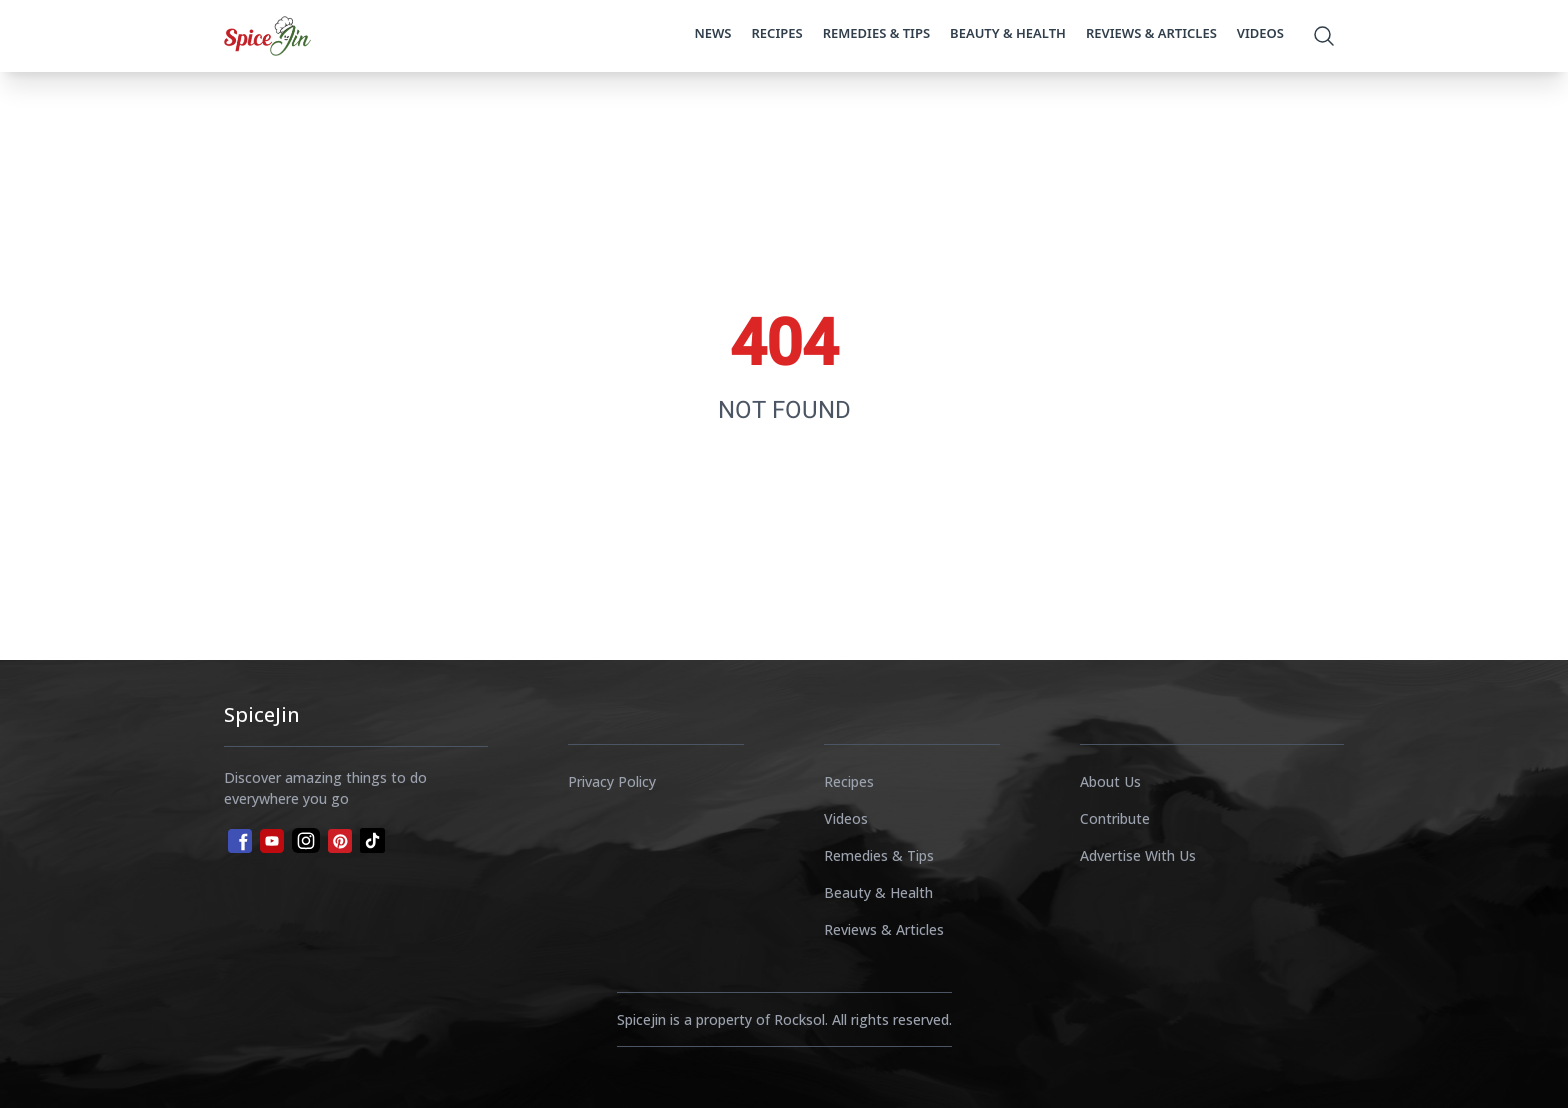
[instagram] (306, 840)
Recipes (777, 33)
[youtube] (272, 841)
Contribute (1115, 818)
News (712, 33)
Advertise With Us (1138, 855)
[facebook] (238, 839)
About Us (1110, 781)
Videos (1260, 33)
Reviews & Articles (1151, 33)
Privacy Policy (612, 781)
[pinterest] (340, 841)
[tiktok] (372, 840)
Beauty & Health (1008, 33)
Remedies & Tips (876, 33)
